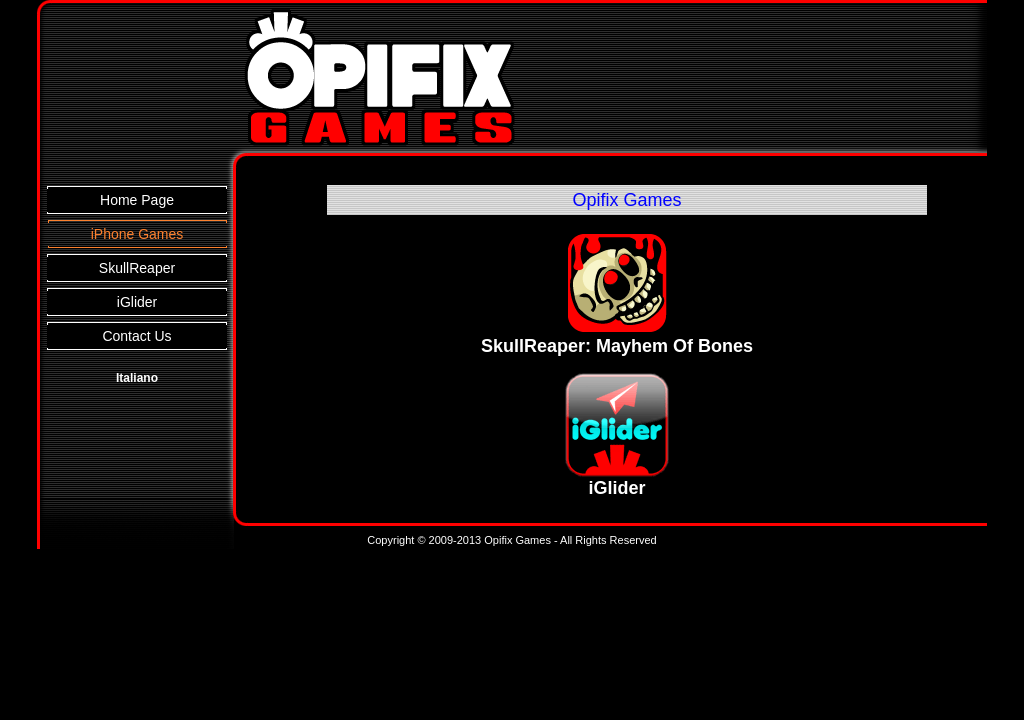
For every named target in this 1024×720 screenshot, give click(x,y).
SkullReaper (137, 268)
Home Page (137, 200)
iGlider (137, 302)
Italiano (137, 378)
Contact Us (136, 336)
